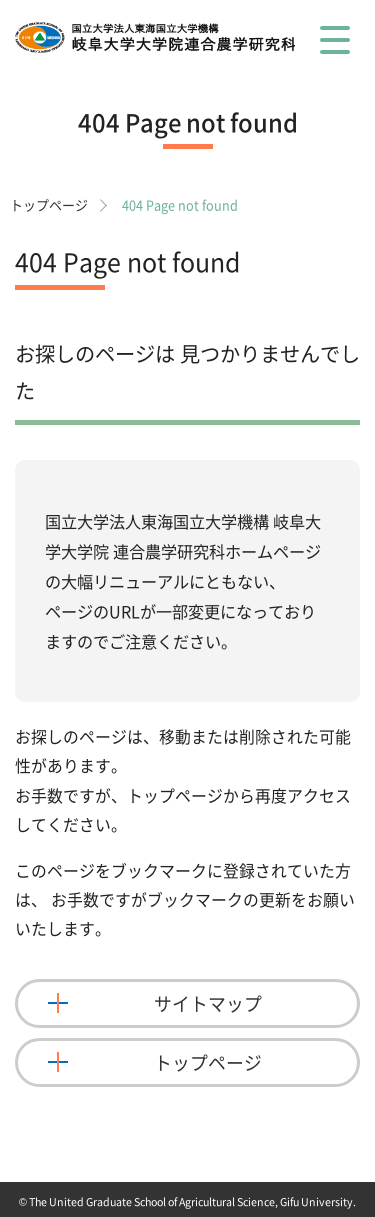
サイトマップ (208, 1003)
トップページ (49, 204)
